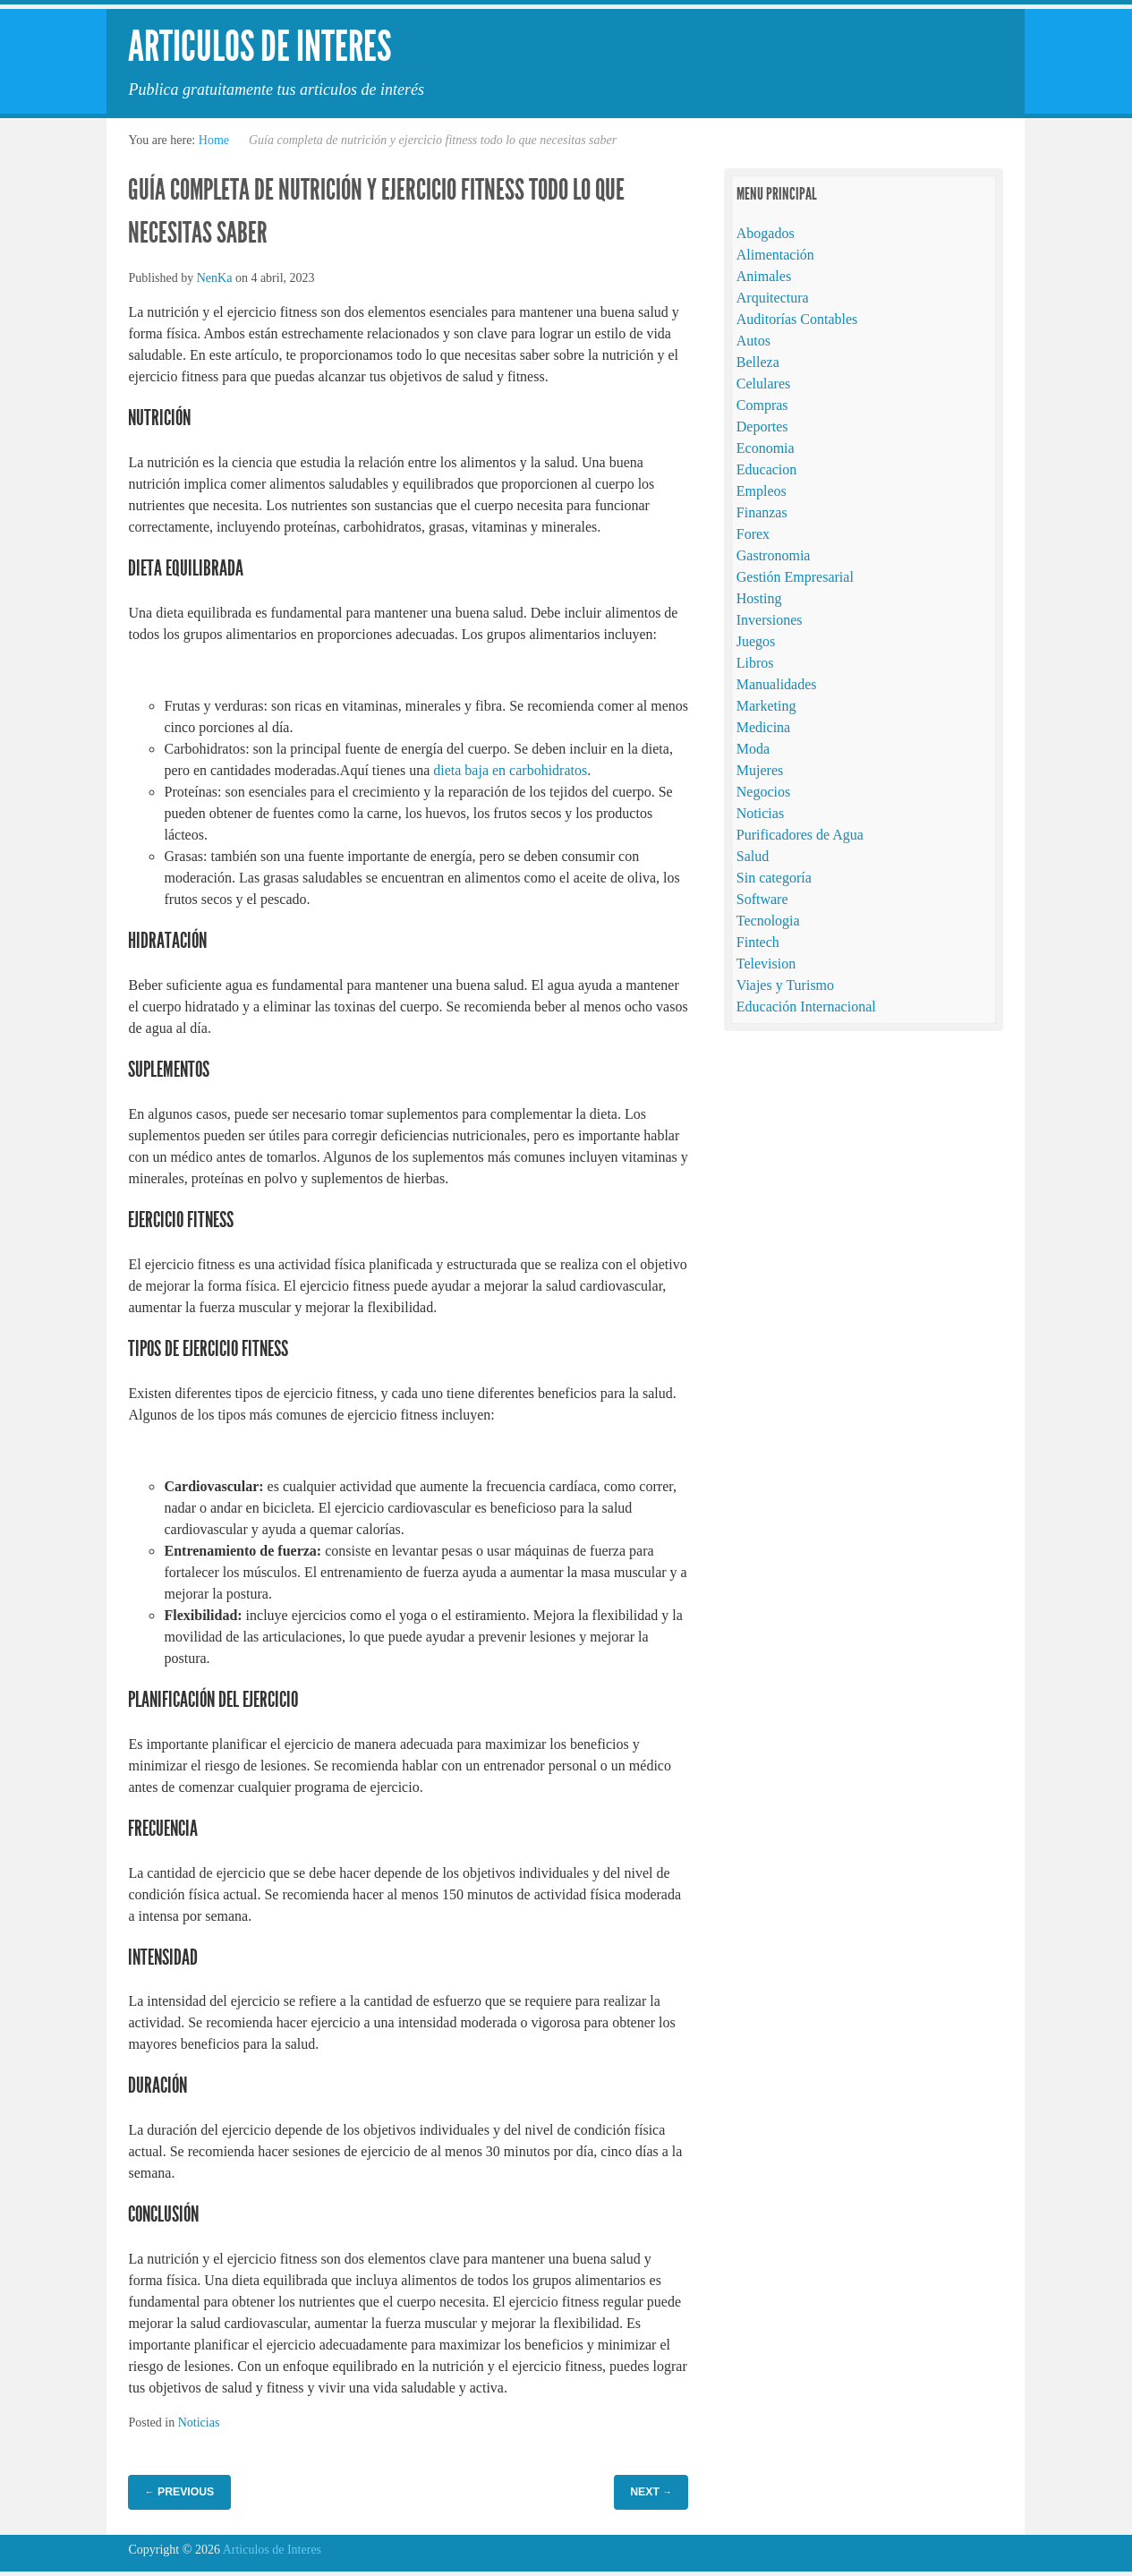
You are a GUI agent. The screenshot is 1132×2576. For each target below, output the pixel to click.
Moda (753, 748)
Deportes (762, 426)
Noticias (199, 2422)
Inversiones (769, 619)
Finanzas (761, 512)
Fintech (757, 942)
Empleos (761, 491)
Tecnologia (768, 920)
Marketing (766, 705)
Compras (762, 405)
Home (214, 140)
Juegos (756, 641)
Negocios (763, 791)
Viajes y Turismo (785, 985)
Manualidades (776, 684)
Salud (752, 856)
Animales (763, 276)
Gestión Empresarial (795, 576)
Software (762, 899)
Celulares (763, 383)
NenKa (215, 278)
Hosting (759, 598)
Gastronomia (773, 555)
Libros (755, 662)
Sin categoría (774, 877)
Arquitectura (772, 297)
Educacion (766, 469)
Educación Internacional (806, 1006)
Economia (765, 448)
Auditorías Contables (797, 319)
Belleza (757, 362)
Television (766, 963)
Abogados (765, 233)
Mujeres (759, 770)
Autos (753, 340)
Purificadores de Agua (800, 834)
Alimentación (775, 254)
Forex (753, 534)
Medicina (763, 727)
